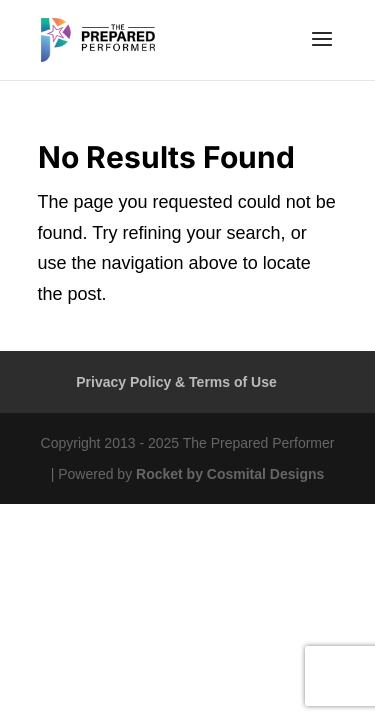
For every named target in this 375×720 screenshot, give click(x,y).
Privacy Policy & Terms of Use (176, 382)
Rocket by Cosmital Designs (230, 474)
